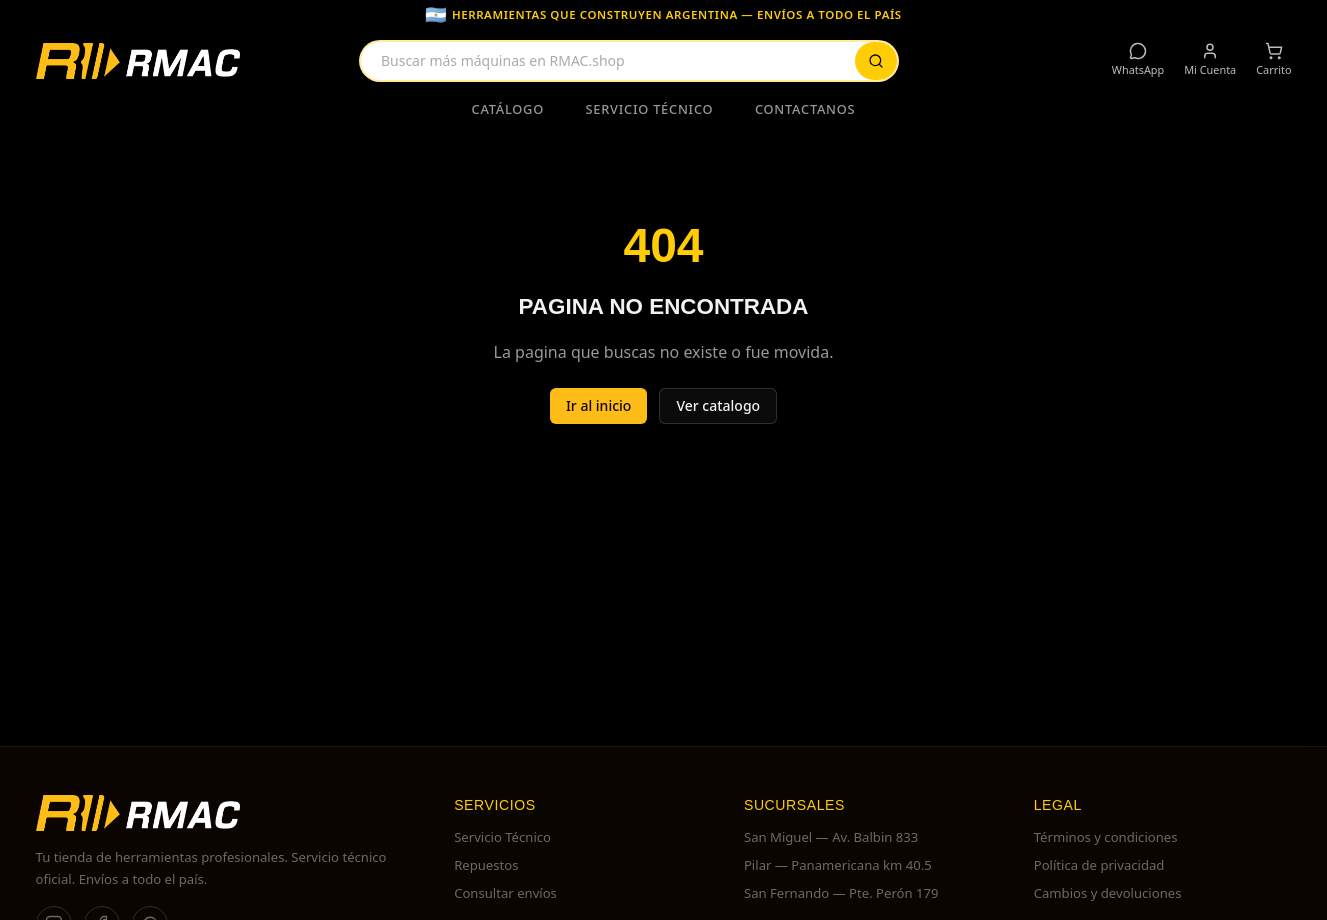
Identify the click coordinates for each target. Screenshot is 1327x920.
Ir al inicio (599, 405)
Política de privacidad (1099, 865)
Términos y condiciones (1106, 837)
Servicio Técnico (650, 109)
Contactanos (805, 109)
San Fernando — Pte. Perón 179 (841, 893)
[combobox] (629, 61)
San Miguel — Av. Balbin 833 (831, 837)
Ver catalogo (718, 405)
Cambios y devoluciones (1108, 893)
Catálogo (508, 109)
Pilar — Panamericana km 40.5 (838, 865)
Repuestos (486, 865)
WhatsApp (1138, 59)
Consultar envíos (505, 893)
